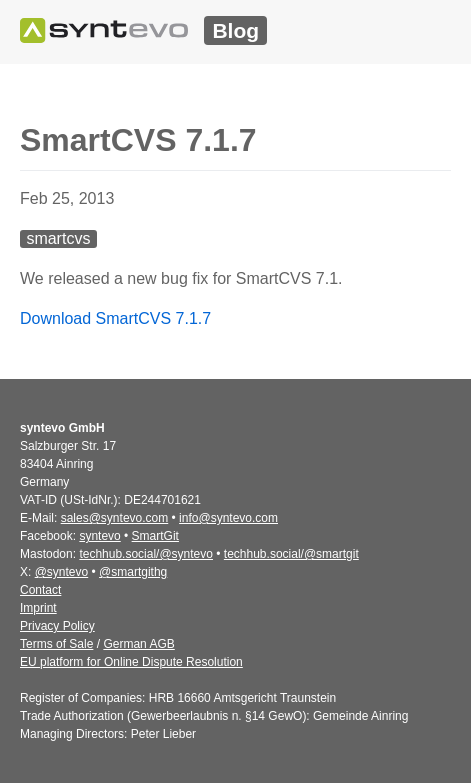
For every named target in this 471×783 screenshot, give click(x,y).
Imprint (38, 608)
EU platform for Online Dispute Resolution (131, 662)
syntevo (99, 536)
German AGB (138, 644)
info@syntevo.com (228, 518)
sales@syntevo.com (115, 518)
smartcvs (58, 238)
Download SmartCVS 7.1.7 (115, 318)
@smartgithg (133, 572)
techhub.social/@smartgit (291, 554)
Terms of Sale (56, 644)
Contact (40, 590)
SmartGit (155, 536)
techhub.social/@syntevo (146, 554)
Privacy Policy (57, 626)
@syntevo (62, 572)
